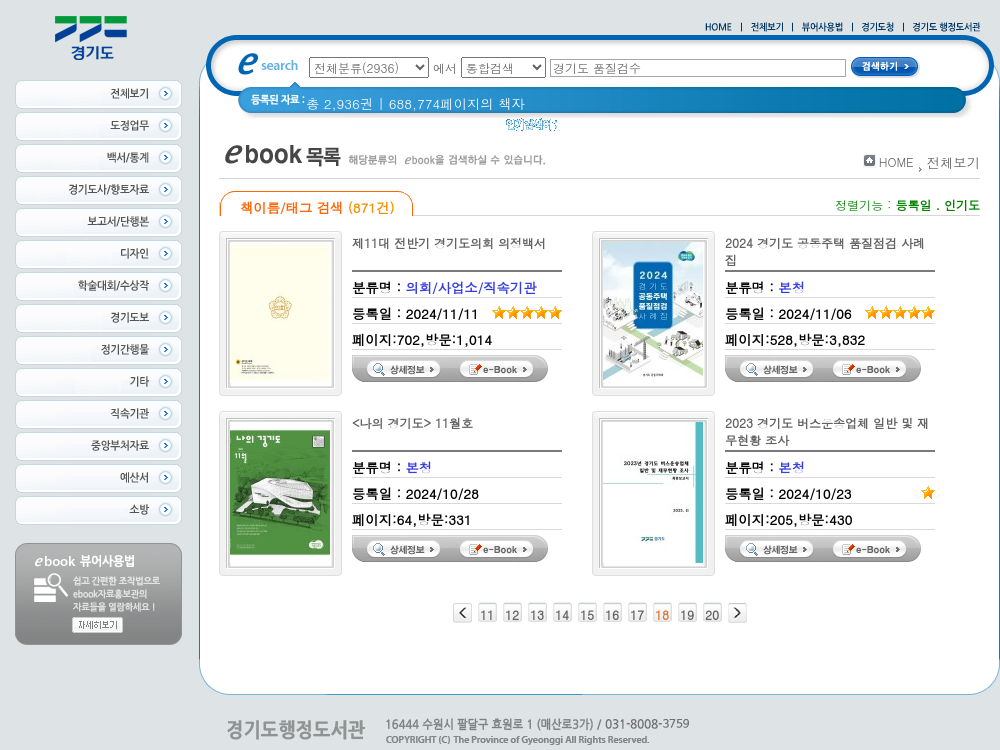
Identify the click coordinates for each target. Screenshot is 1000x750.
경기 (692, 129)
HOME (896, 161)
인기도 (962, 204)
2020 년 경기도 (616, 129)
